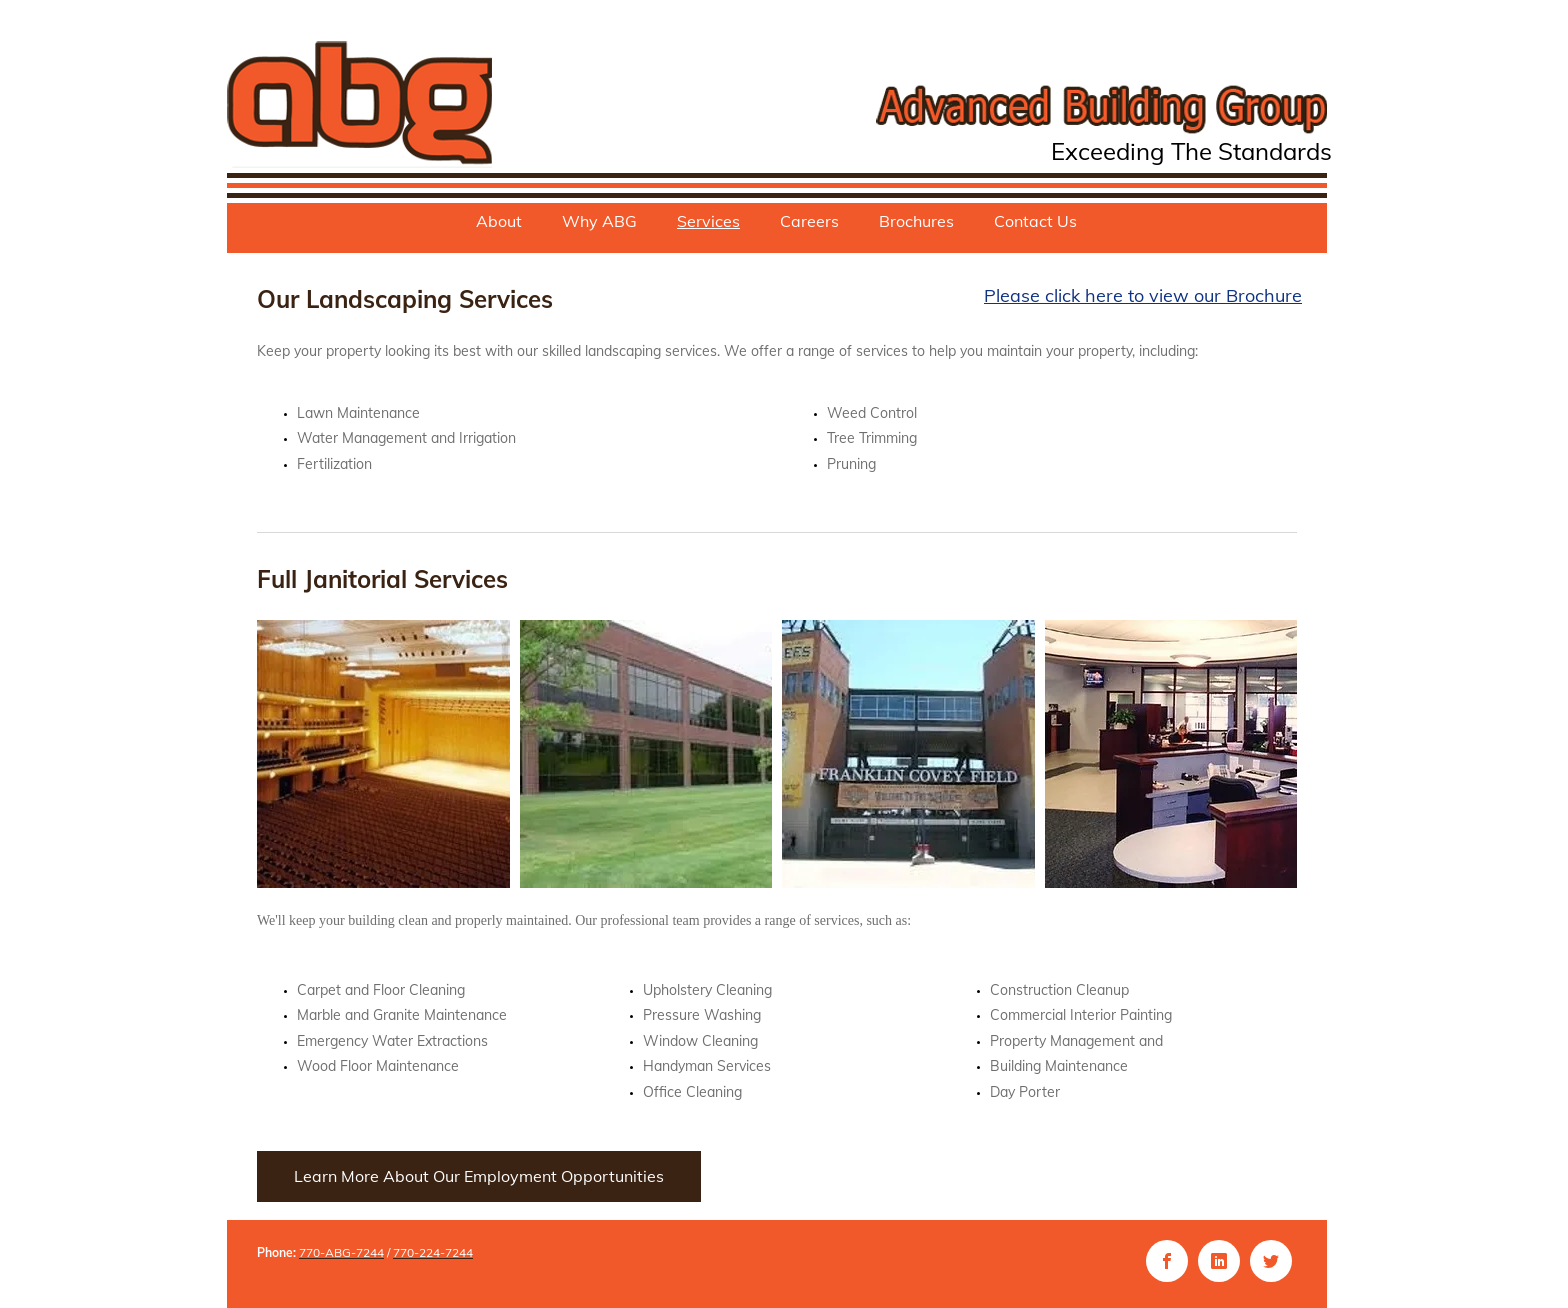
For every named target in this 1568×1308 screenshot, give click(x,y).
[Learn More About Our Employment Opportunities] (479, 1176)
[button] (383, 754)
